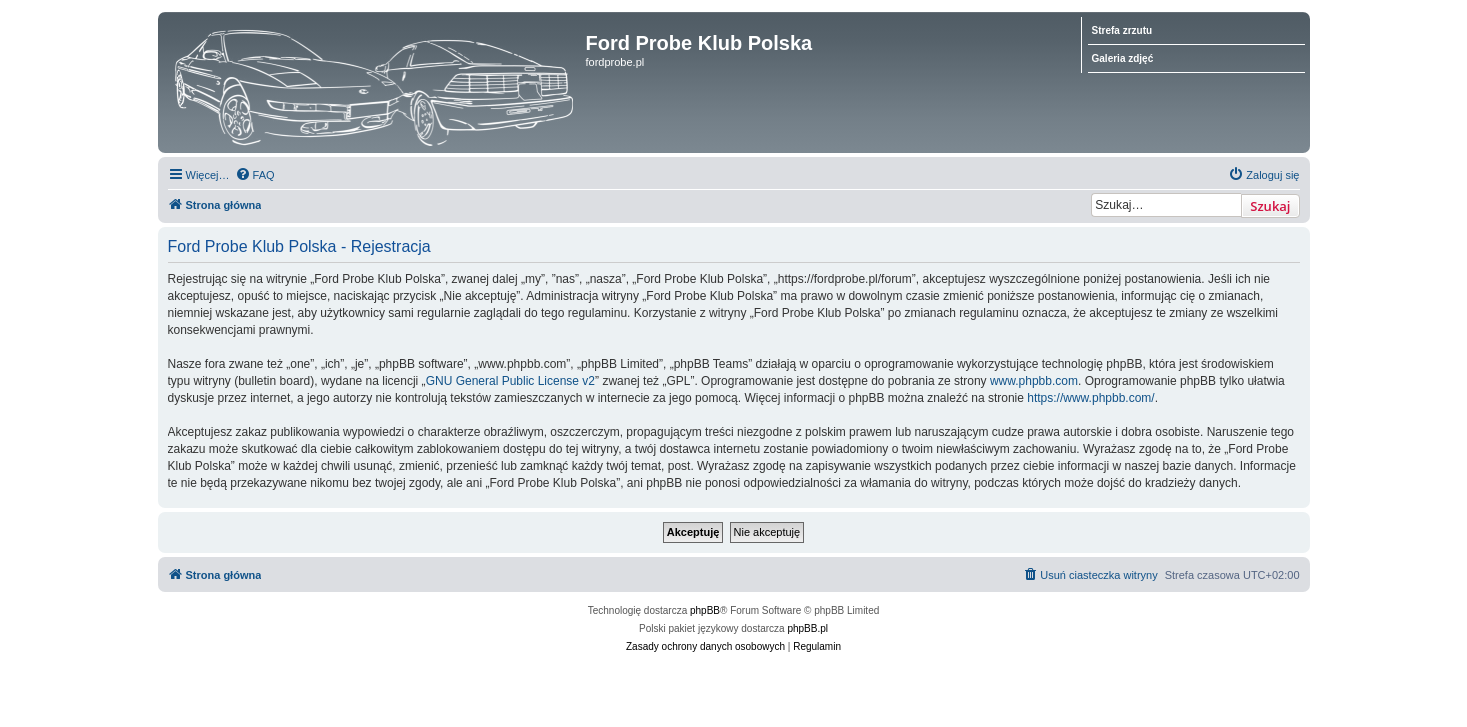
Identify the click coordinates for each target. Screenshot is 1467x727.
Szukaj (1270, 206)
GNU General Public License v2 (510, 381)
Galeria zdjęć (1123, 58)
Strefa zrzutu (1122, 30)
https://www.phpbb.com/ (1090, 398)
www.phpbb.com (1034, 381)
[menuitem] (255, 175)
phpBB (705, 610)
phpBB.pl (807, 628)
